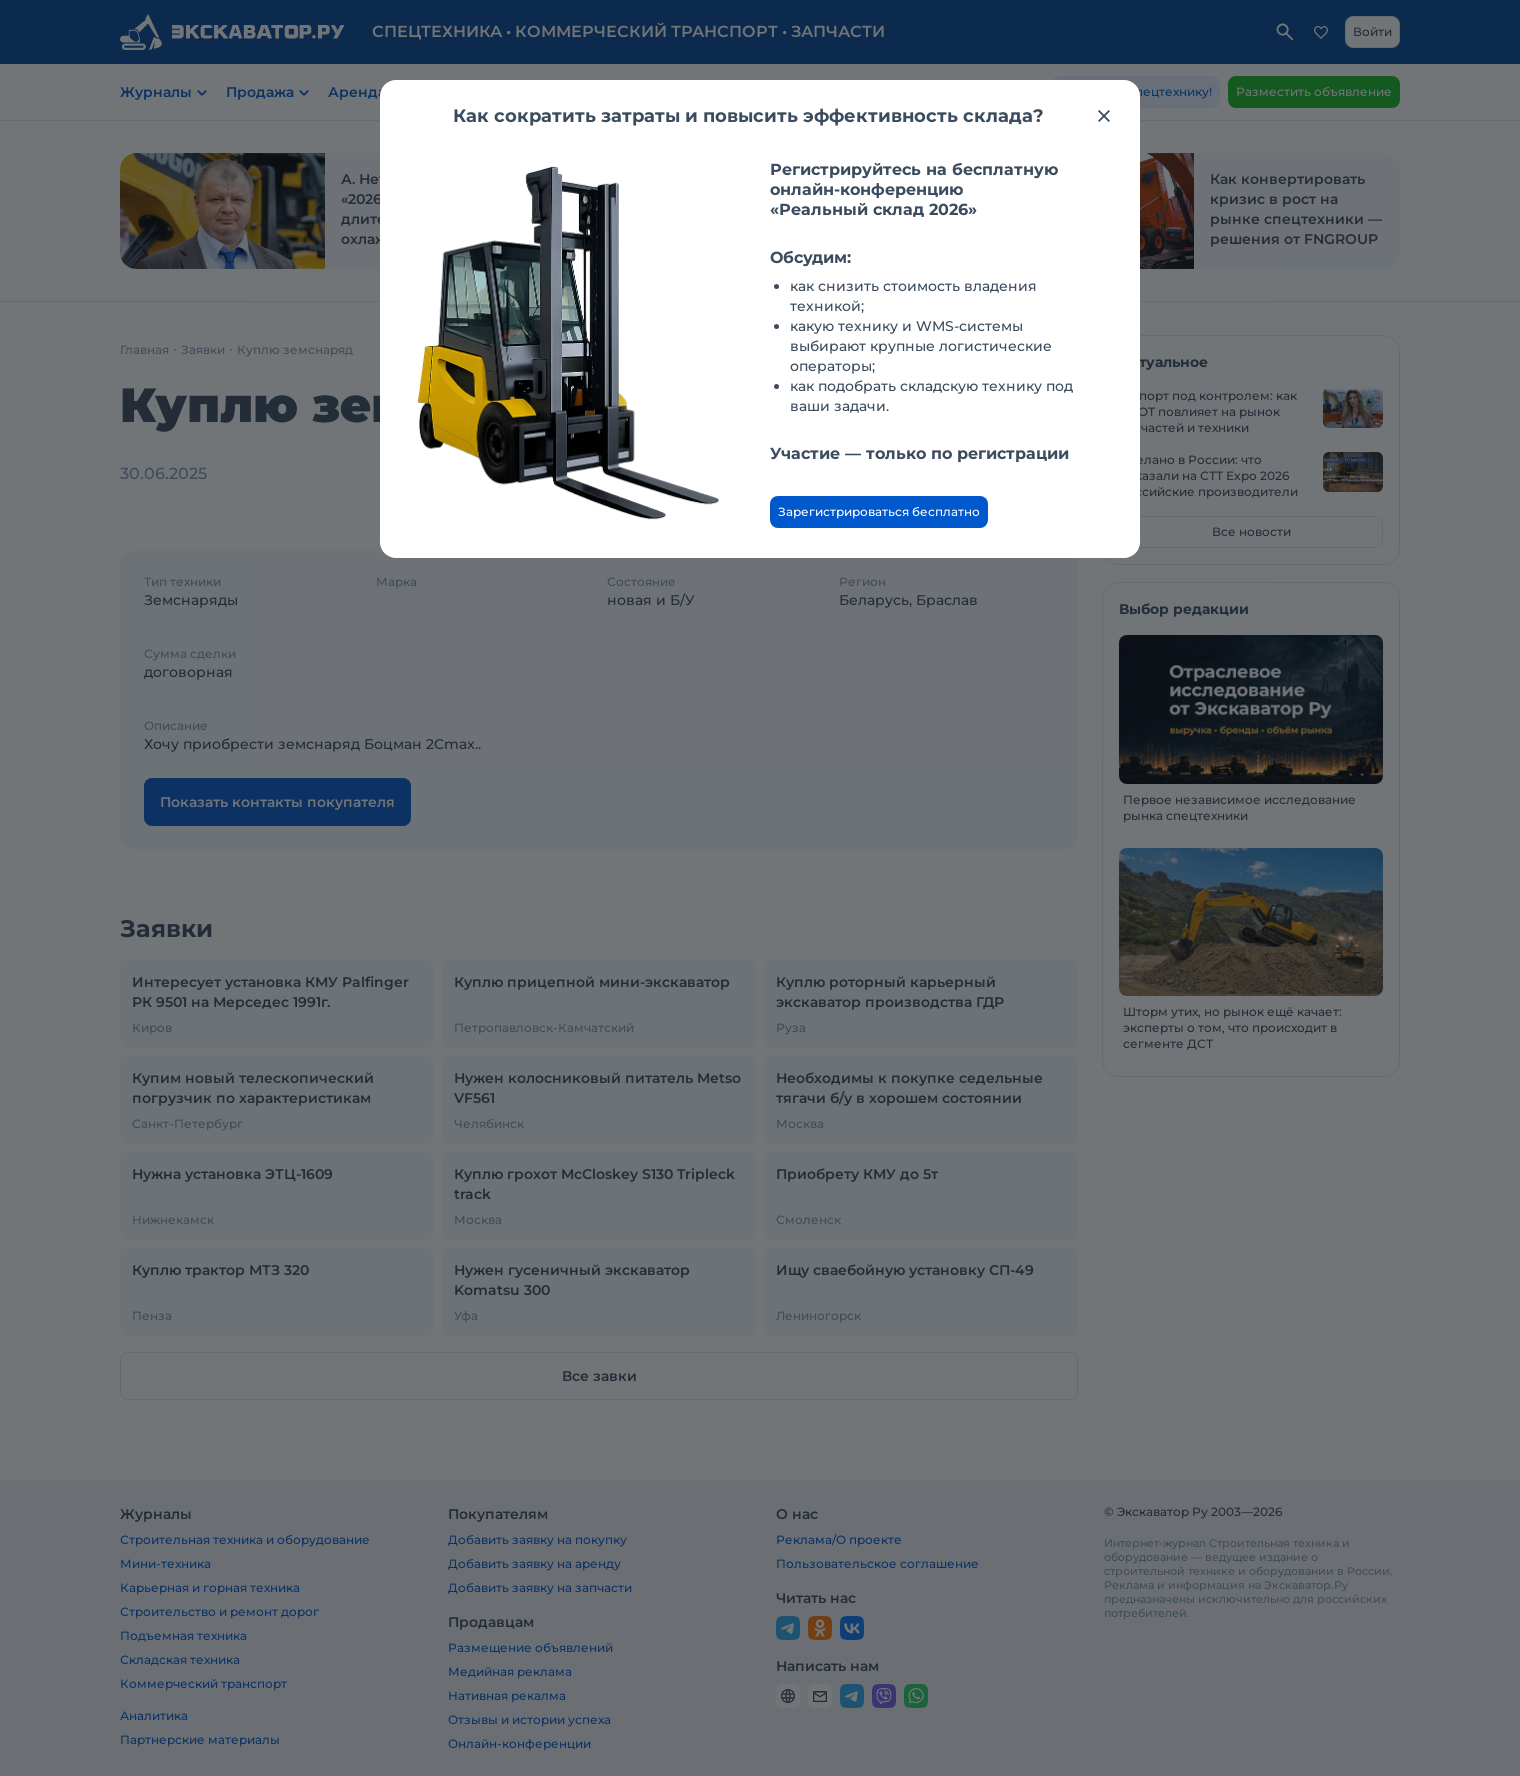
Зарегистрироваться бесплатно (879, 511)
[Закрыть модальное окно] (1104, 116)
